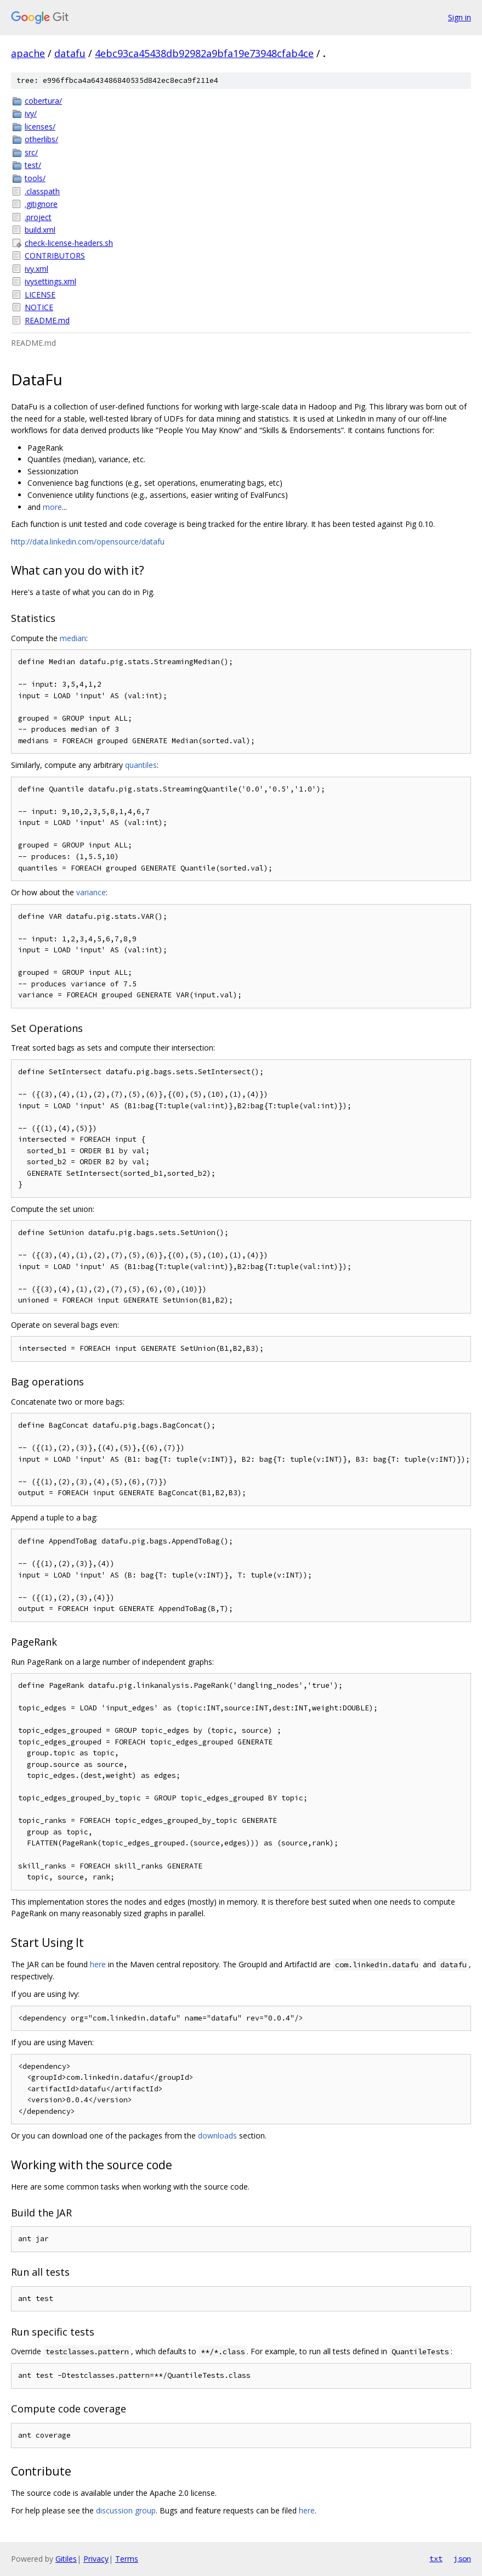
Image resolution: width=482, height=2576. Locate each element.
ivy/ (31, 113)
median (73, 638)
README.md (47, 320)
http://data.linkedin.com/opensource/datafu (88, 541)
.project (38, 217)
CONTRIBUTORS (55, 255)
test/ (33, 165)
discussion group (126, 2510)
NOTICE (39, 307)
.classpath (42, 191)
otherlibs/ (41, 139)
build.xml (40, 230)
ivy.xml (36, 268)
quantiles (141, 765)
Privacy (96, 2558)
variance (91, 892)
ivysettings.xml (50, 281)
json (462, 2558)
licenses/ (40, 126)
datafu (70, 53)
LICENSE (40, 294)
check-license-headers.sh (69, 243)
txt (436, 2558)
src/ (31, 152)
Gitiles (66, 2558)
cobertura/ (43, 101)
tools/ (35, 178)
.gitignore (41, 204)
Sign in (459, 17)
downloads (217, 2135)
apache (28, 53)
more (52, 507)
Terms (126, 2558)
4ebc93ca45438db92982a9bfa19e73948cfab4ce (204, 53)
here (98, 1964)
